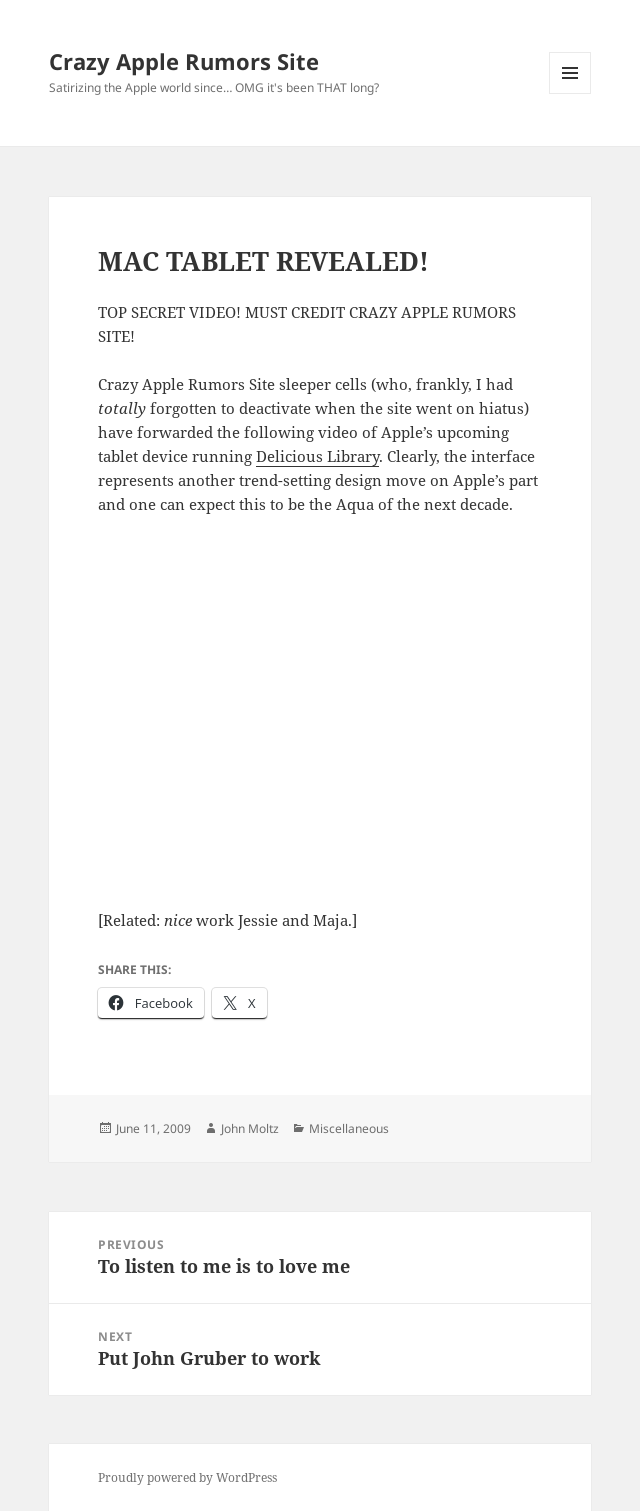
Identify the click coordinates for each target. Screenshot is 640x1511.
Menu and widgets (570, 93)
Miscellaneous (349, 1128)
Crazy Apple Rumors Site (184, 61)
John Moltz (250, 1128)
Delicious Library (317, 456)
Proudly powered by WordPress (187, 1477)
